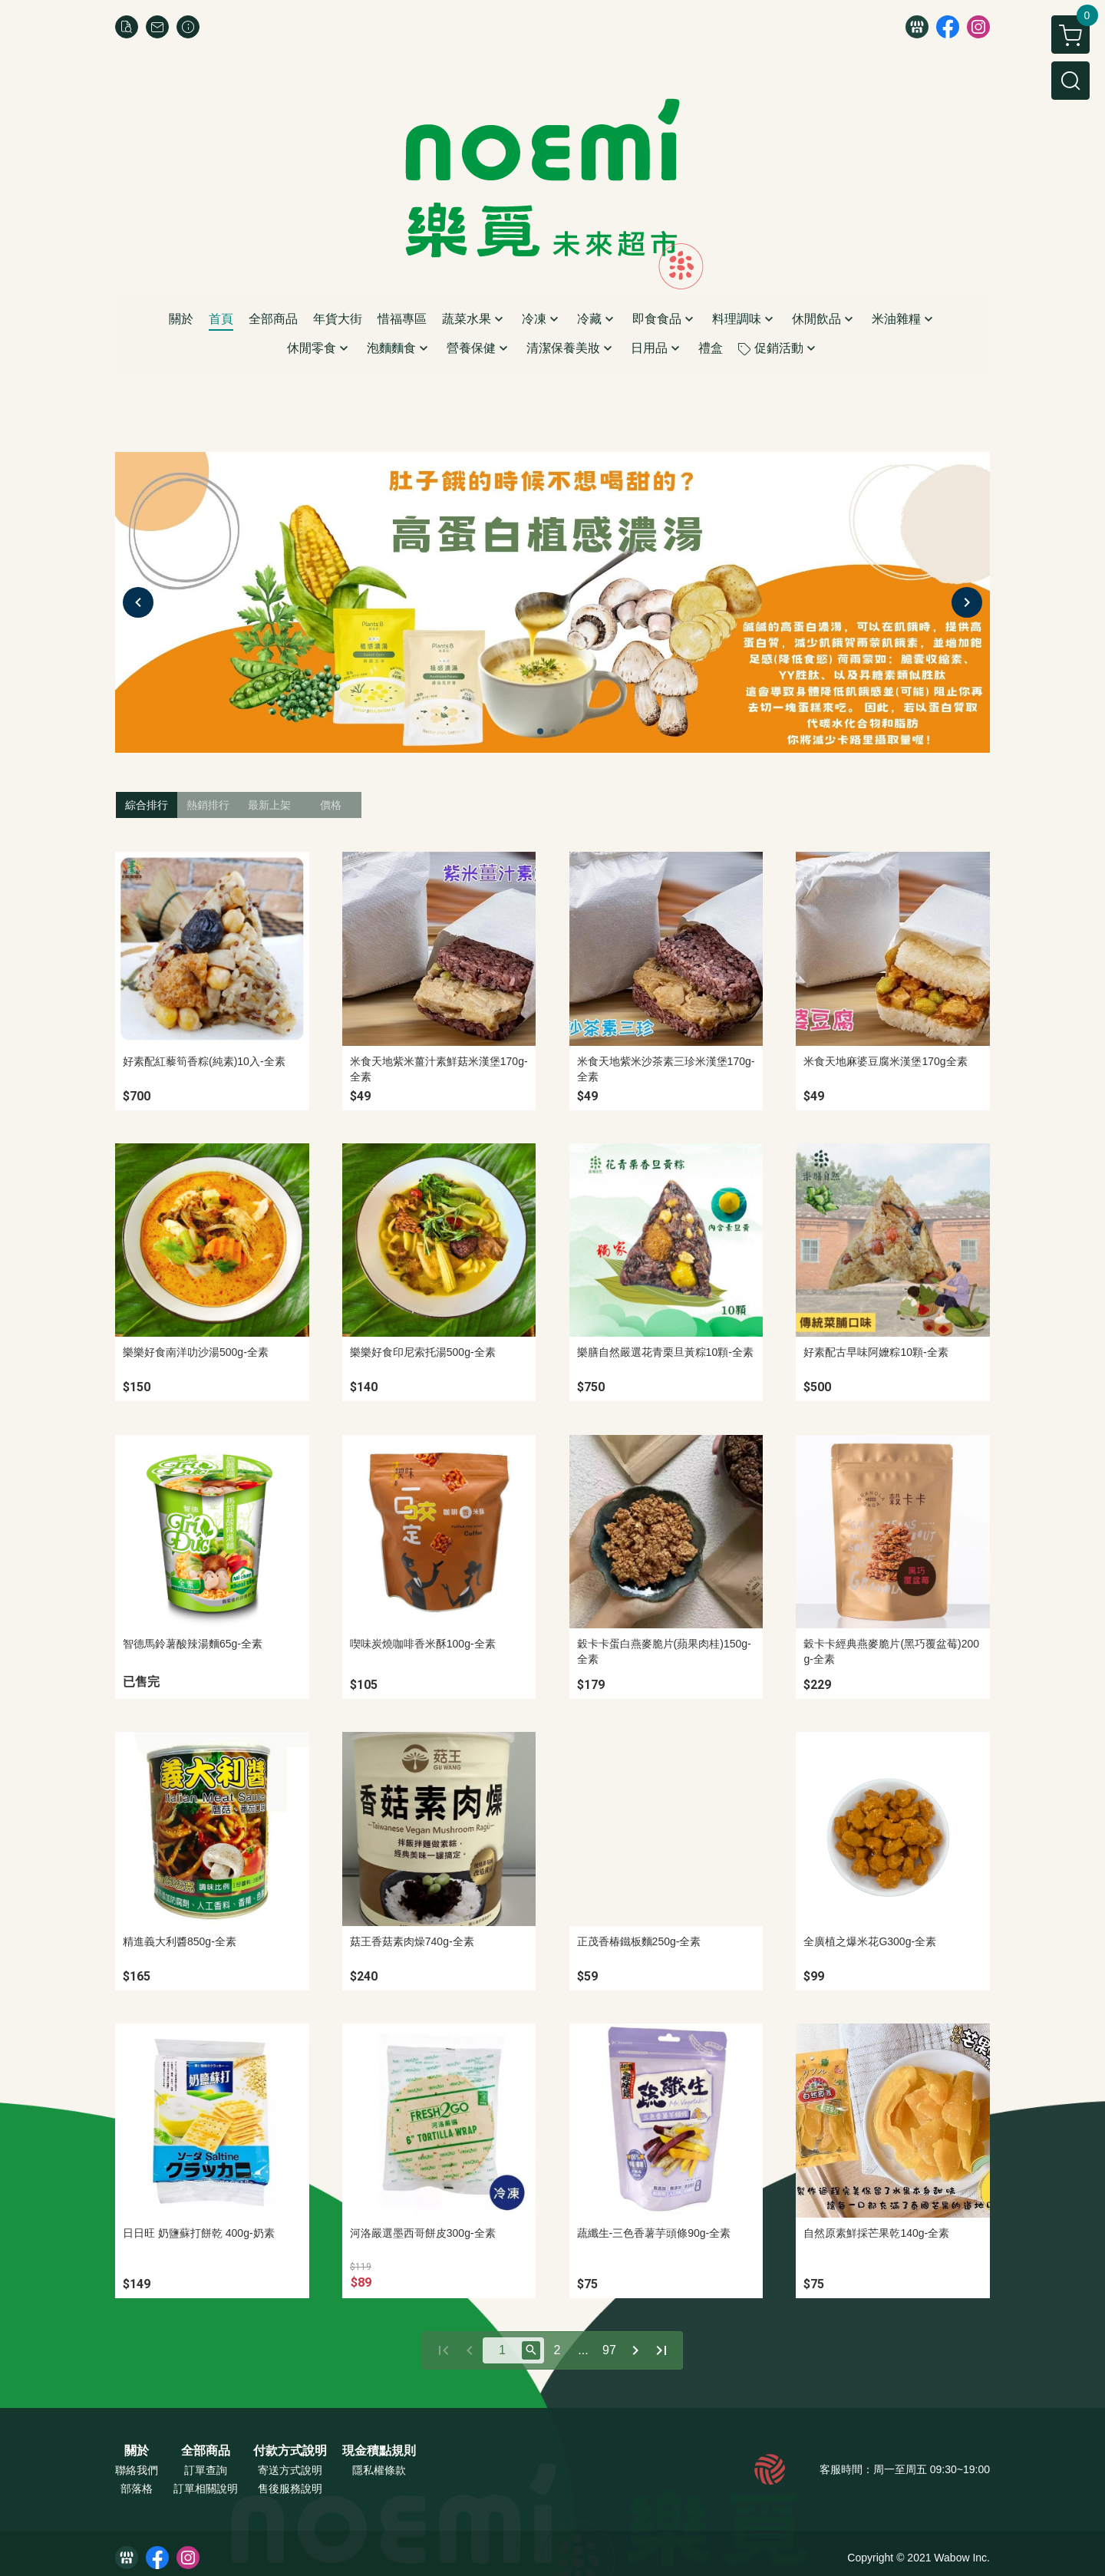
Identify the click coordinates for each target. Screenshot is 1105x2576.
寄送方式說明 (290, 2470)
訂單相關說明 (205, 2488)
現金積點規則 (379, 2451)
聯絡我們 (136, 2470)
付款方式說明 (290, 2451)
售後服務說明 (290, 2488)
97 (609, 2350)
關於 (136, 2451)
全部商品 (205, 2451)
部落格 (136, 2488)
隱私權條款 (379, 2470)
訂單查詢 (205, 2470)
